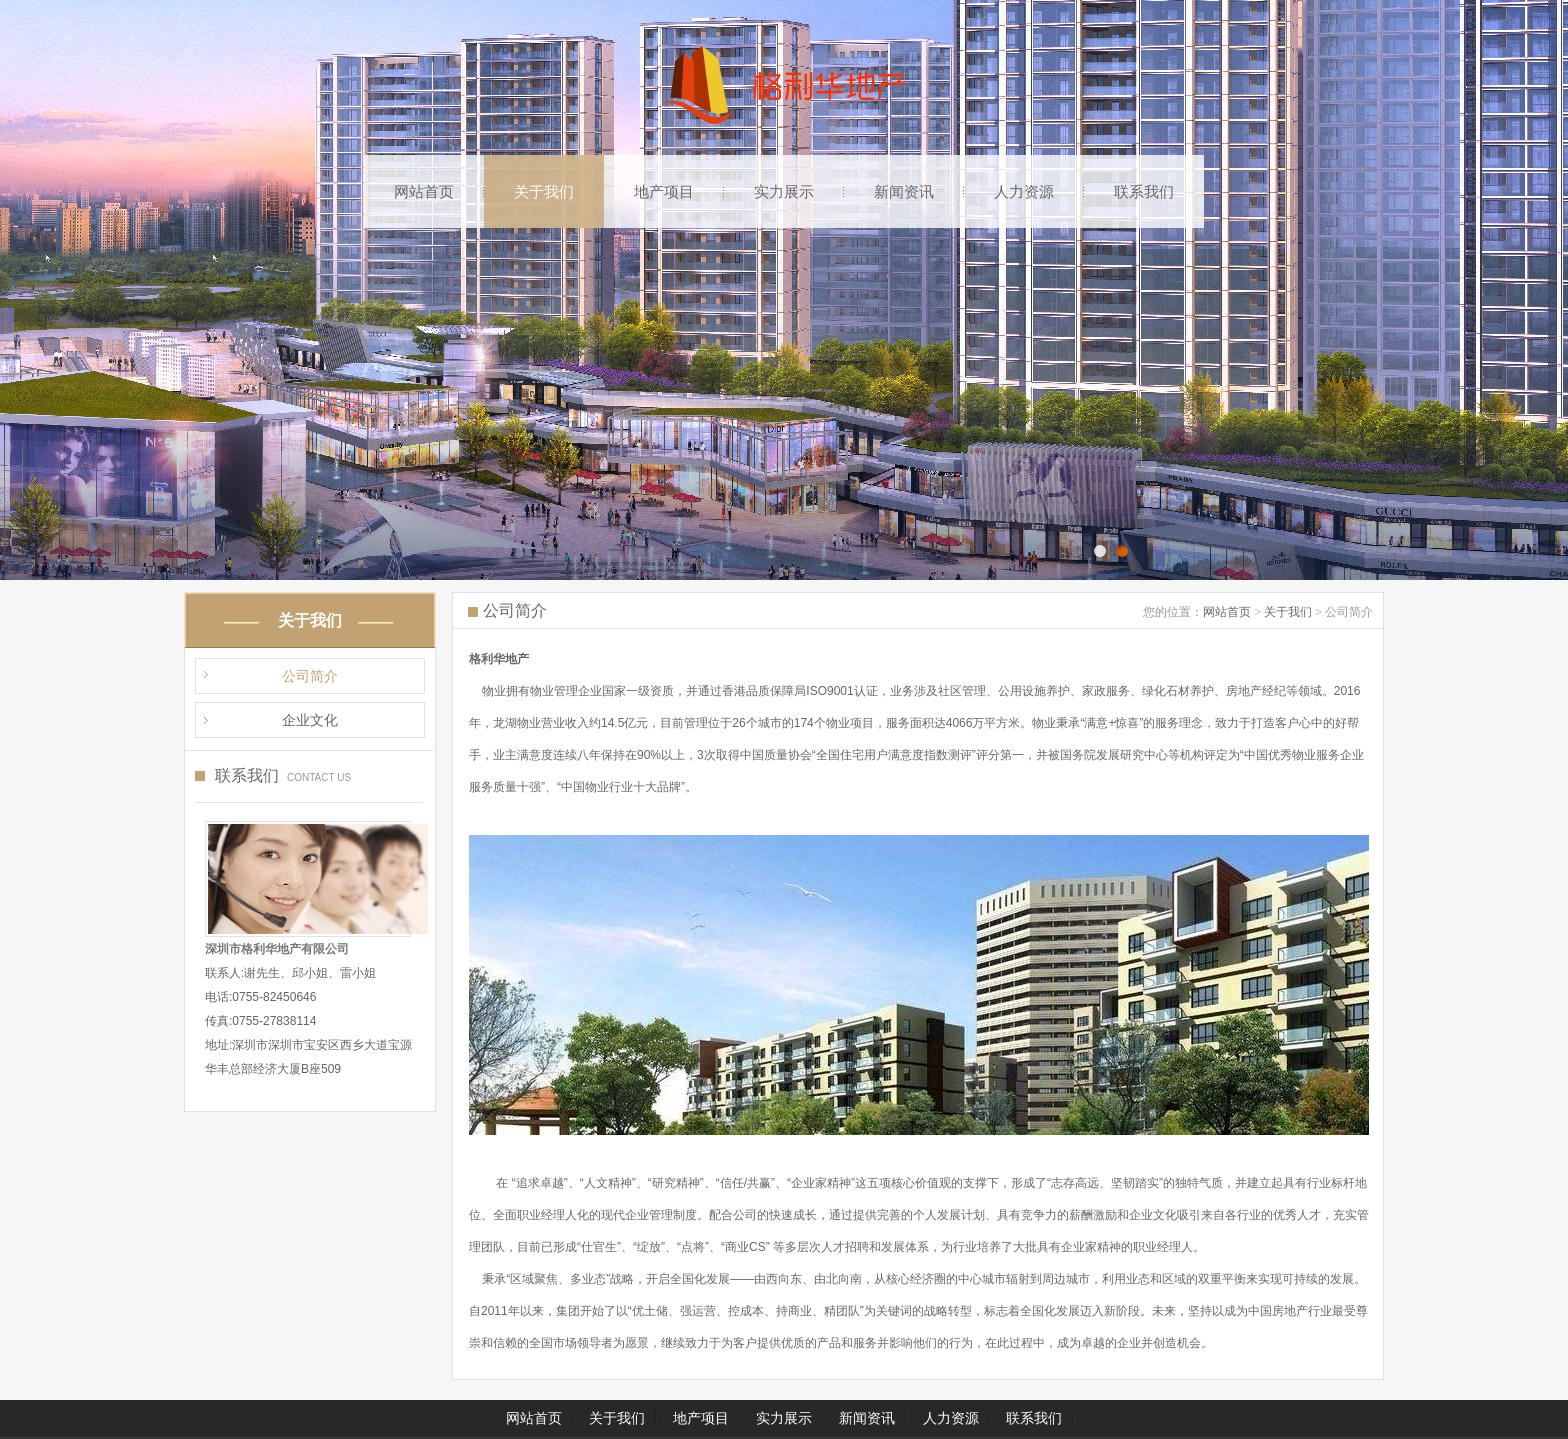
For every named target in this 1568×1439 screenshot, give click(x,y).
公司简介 (310, 676)
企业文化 (310, 720)
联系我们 (1144, 191)
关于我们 (544, 191)
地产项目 (664, 191)
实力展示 (784, 191)
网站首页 (424, 191)
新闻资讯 (904, 191)
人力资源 (1024, 191)
